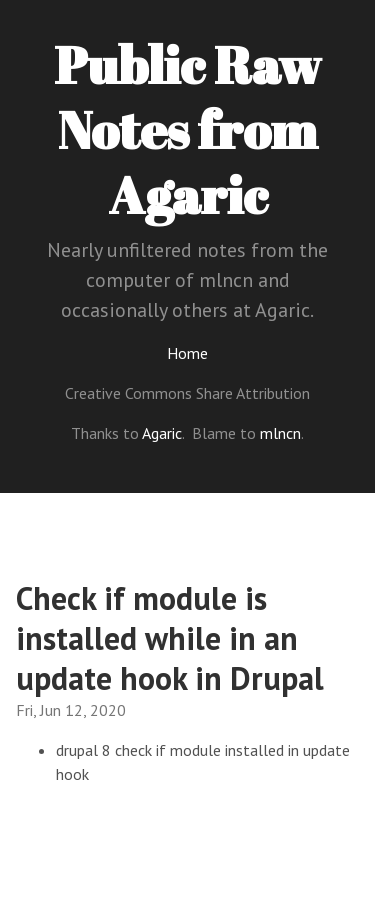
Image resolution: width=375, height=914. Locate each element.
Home (187, 353)
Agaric (162, 433)
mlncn (280, 433)
